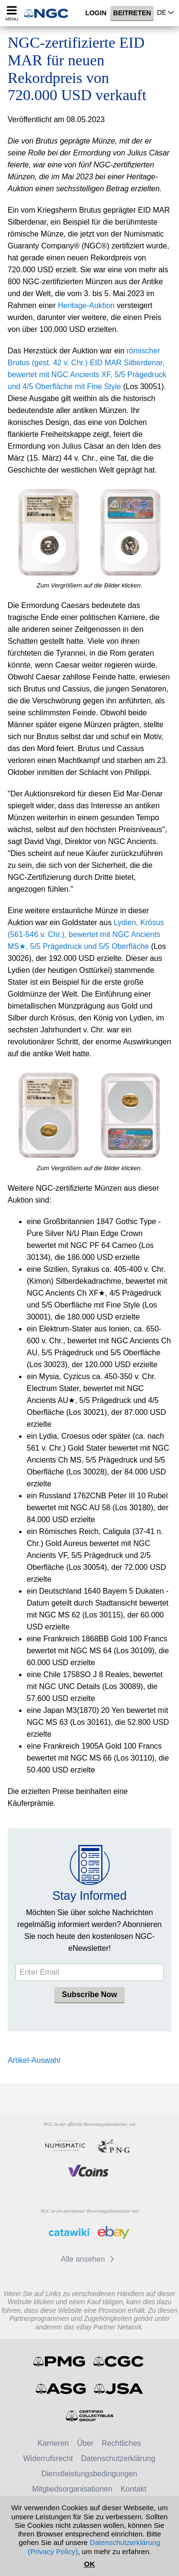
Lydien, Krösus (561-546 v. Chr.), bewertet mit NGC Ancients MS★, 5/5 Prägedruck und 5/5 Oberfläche (86, 934)
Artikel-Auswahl (34, 2060)
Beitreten (132, 13)
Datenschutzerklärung (118, 2458)
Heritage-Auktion (86, 305)
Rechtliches (121, 2443)
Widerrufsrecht (48, 2458)
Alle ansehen (89, 2259)
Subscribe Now (89, 1994)
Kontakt (133, 2489)
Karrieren (53, 2443)
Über (85, 2443)
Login (95, 13)
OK (89, 2564)
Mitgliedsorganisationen (72, 2489)
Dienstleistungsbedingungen (89, 2474)
